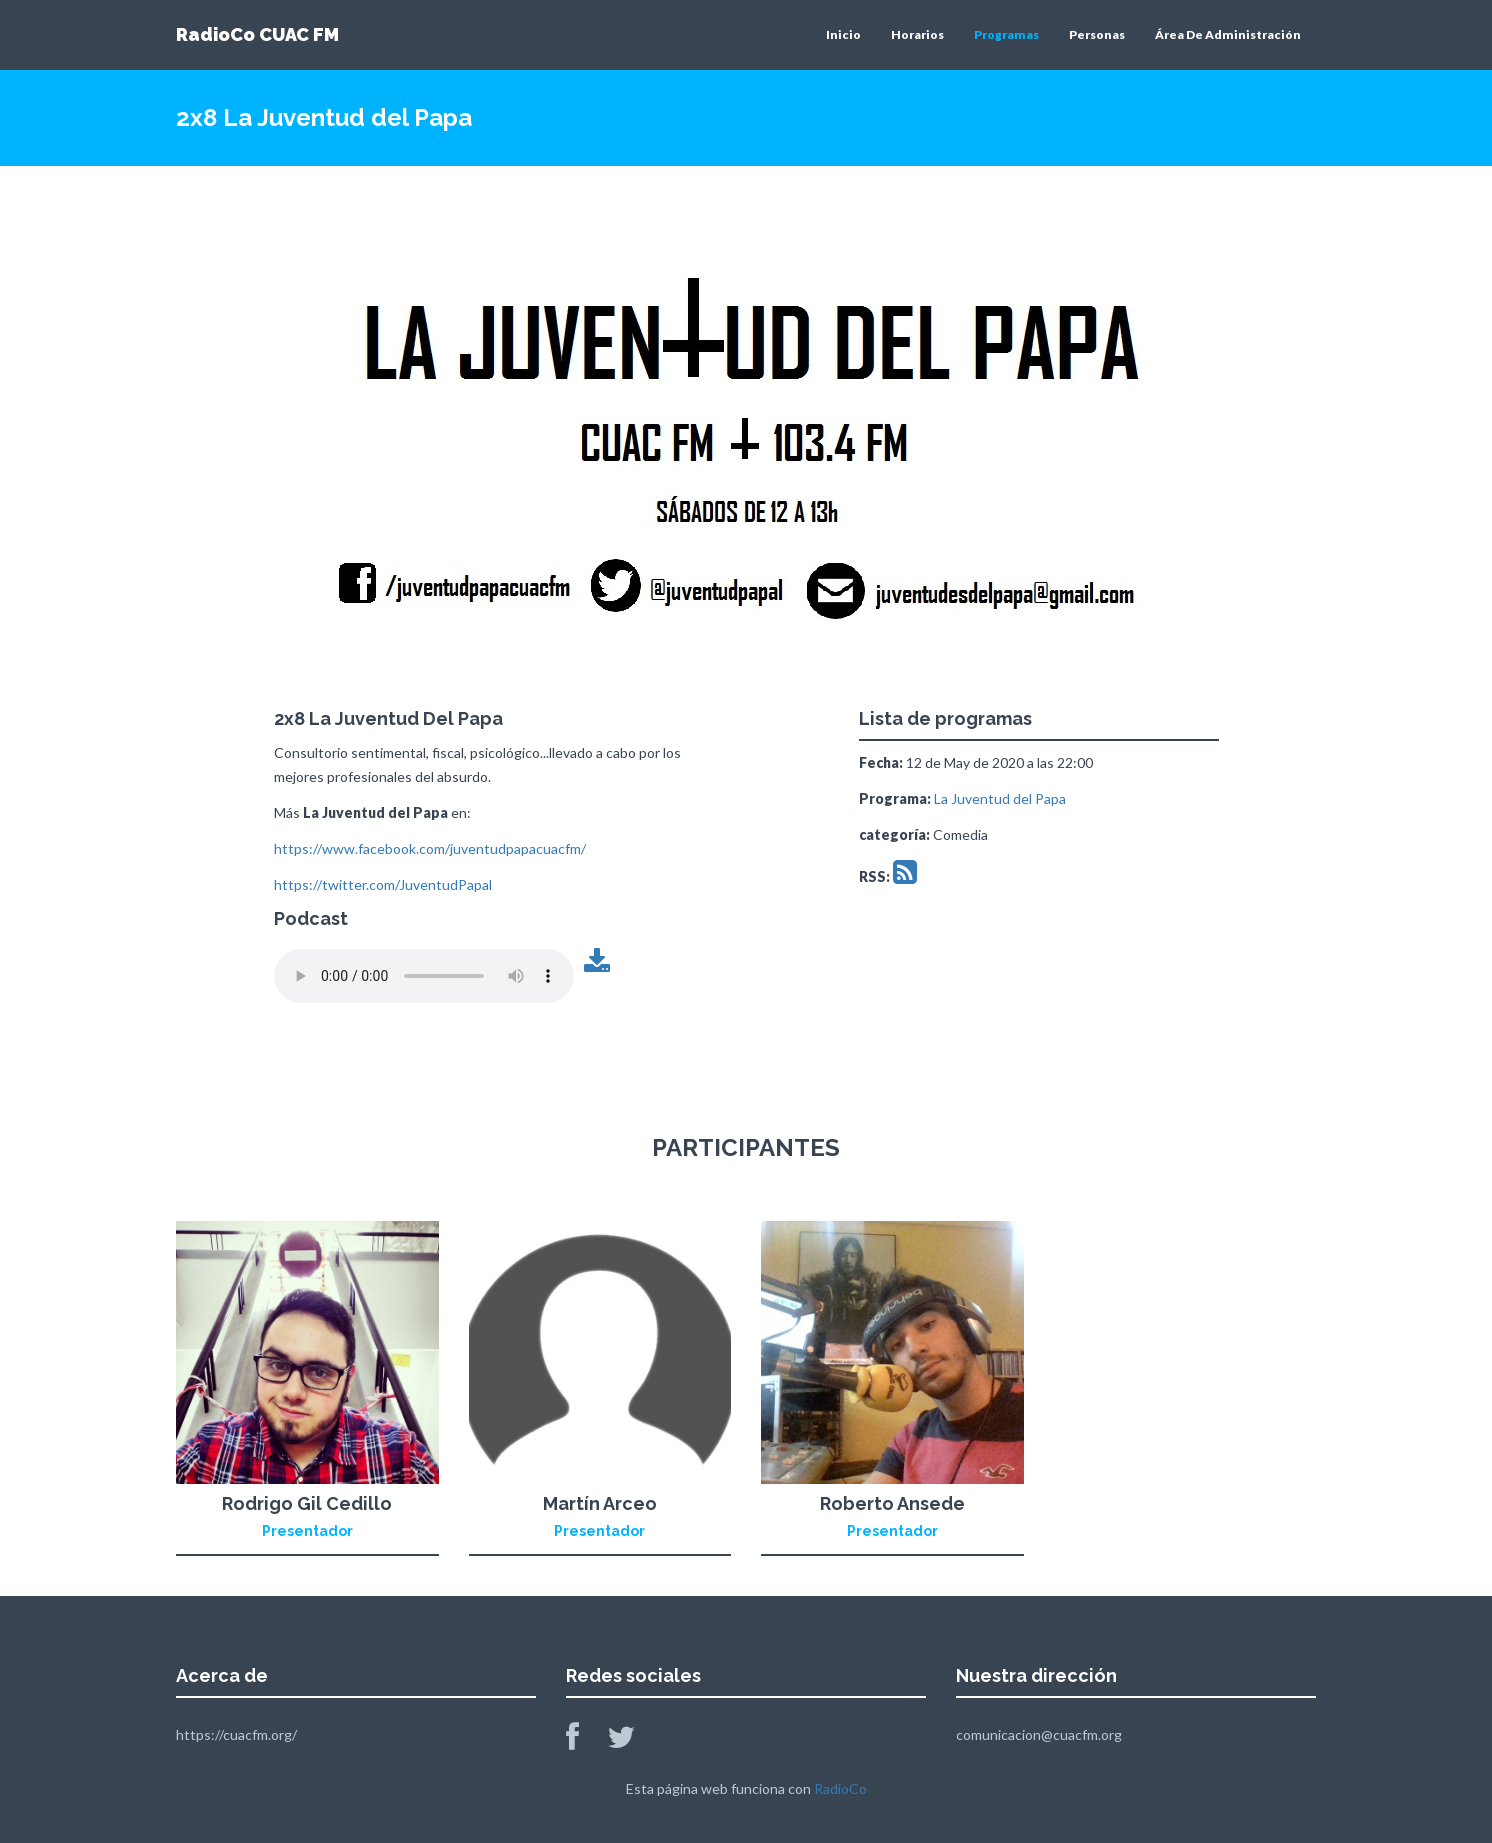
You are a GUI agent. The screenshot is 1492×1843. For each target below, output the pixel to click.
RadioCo (840, 1788)
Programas (1006, 34)
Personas (1097, 34)
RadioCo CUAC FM (257, 34)
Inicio (843, 34)
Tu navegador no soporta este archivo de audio (424, 976)
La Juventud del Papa (1000, 798)
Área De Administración (1228, 34)
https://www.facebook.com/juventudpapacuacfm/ (430, 848)
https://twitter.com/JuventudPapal (383, 884)
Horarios (917, 34)
